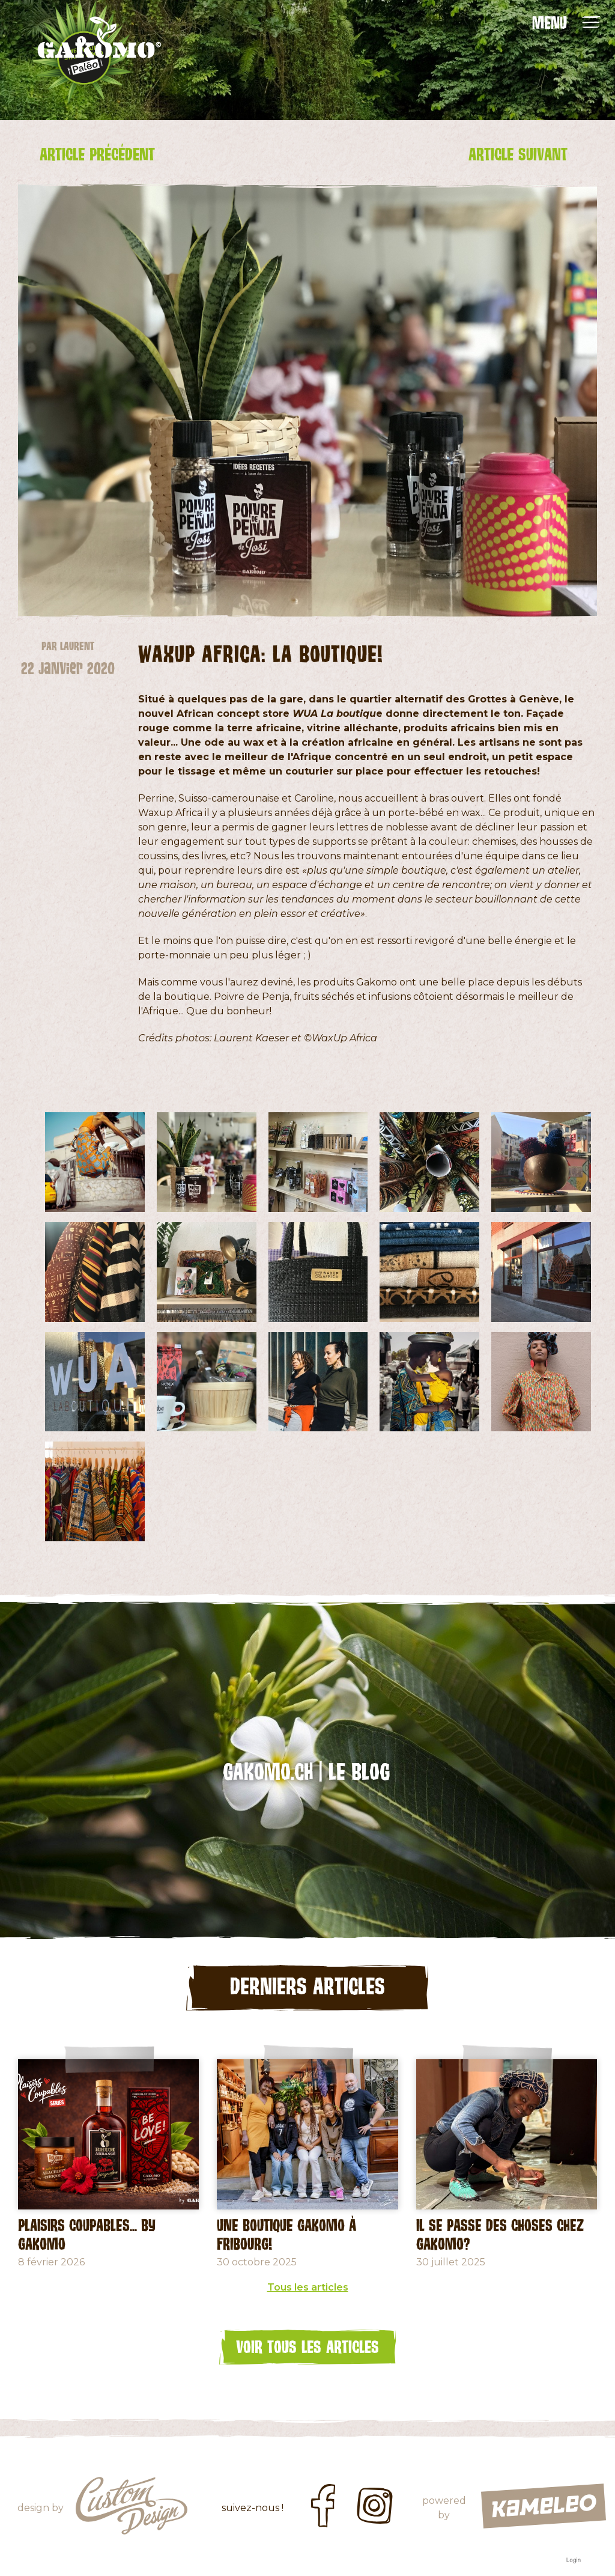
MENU (549, 22)
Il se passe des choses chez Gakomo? (500, 2234)
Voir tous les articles (307, 2346)
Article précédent (97, 154)
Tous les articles (307, 2287)
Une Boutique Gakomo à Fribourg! (286, 2234)
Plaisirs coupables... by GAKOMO (87, 2234)
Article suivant (518, 154)
